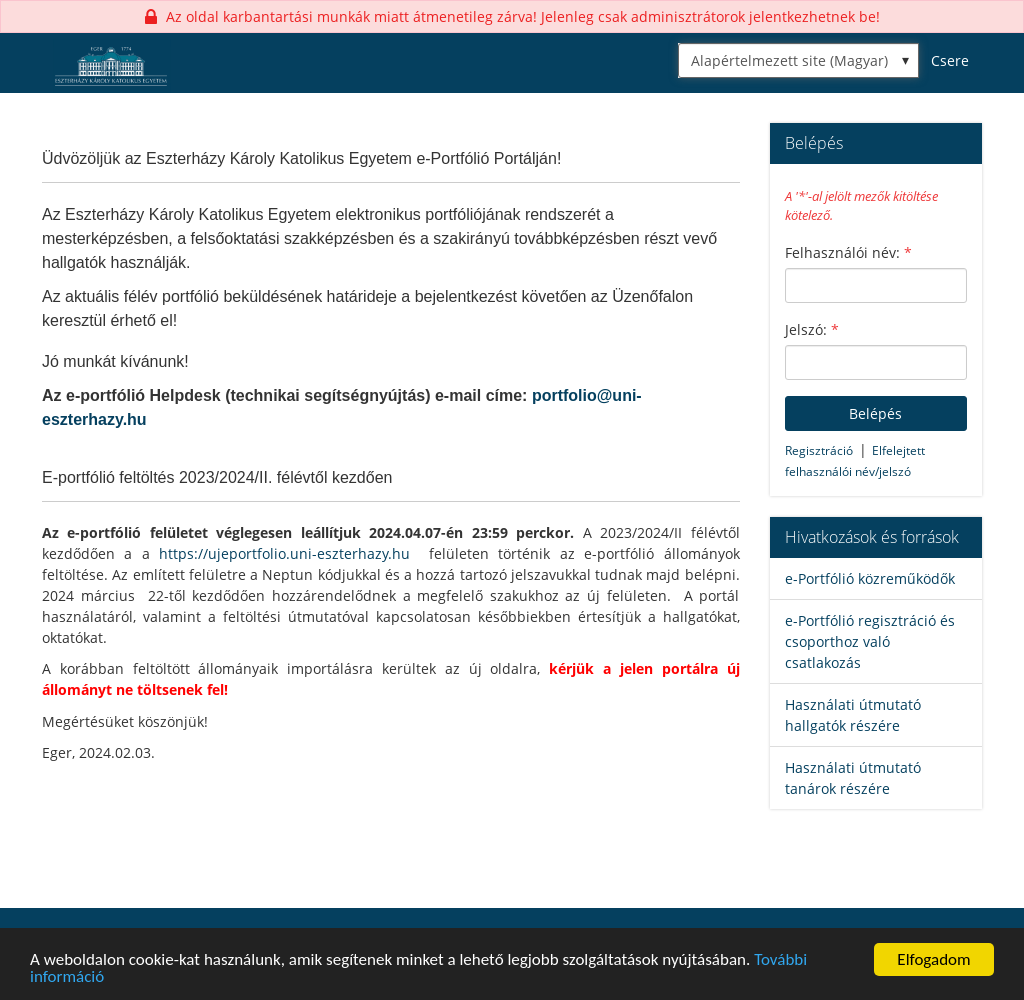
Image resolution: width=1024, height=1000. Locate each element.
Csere (950, 60)
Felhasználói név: (848, 252)
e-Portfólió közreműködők (870, 578)
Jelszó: (812, 329)
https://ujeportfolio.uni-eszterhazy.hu (284, 553)
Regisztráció (819, 450)
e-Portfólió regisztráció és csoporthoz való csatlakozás (870, 641)
